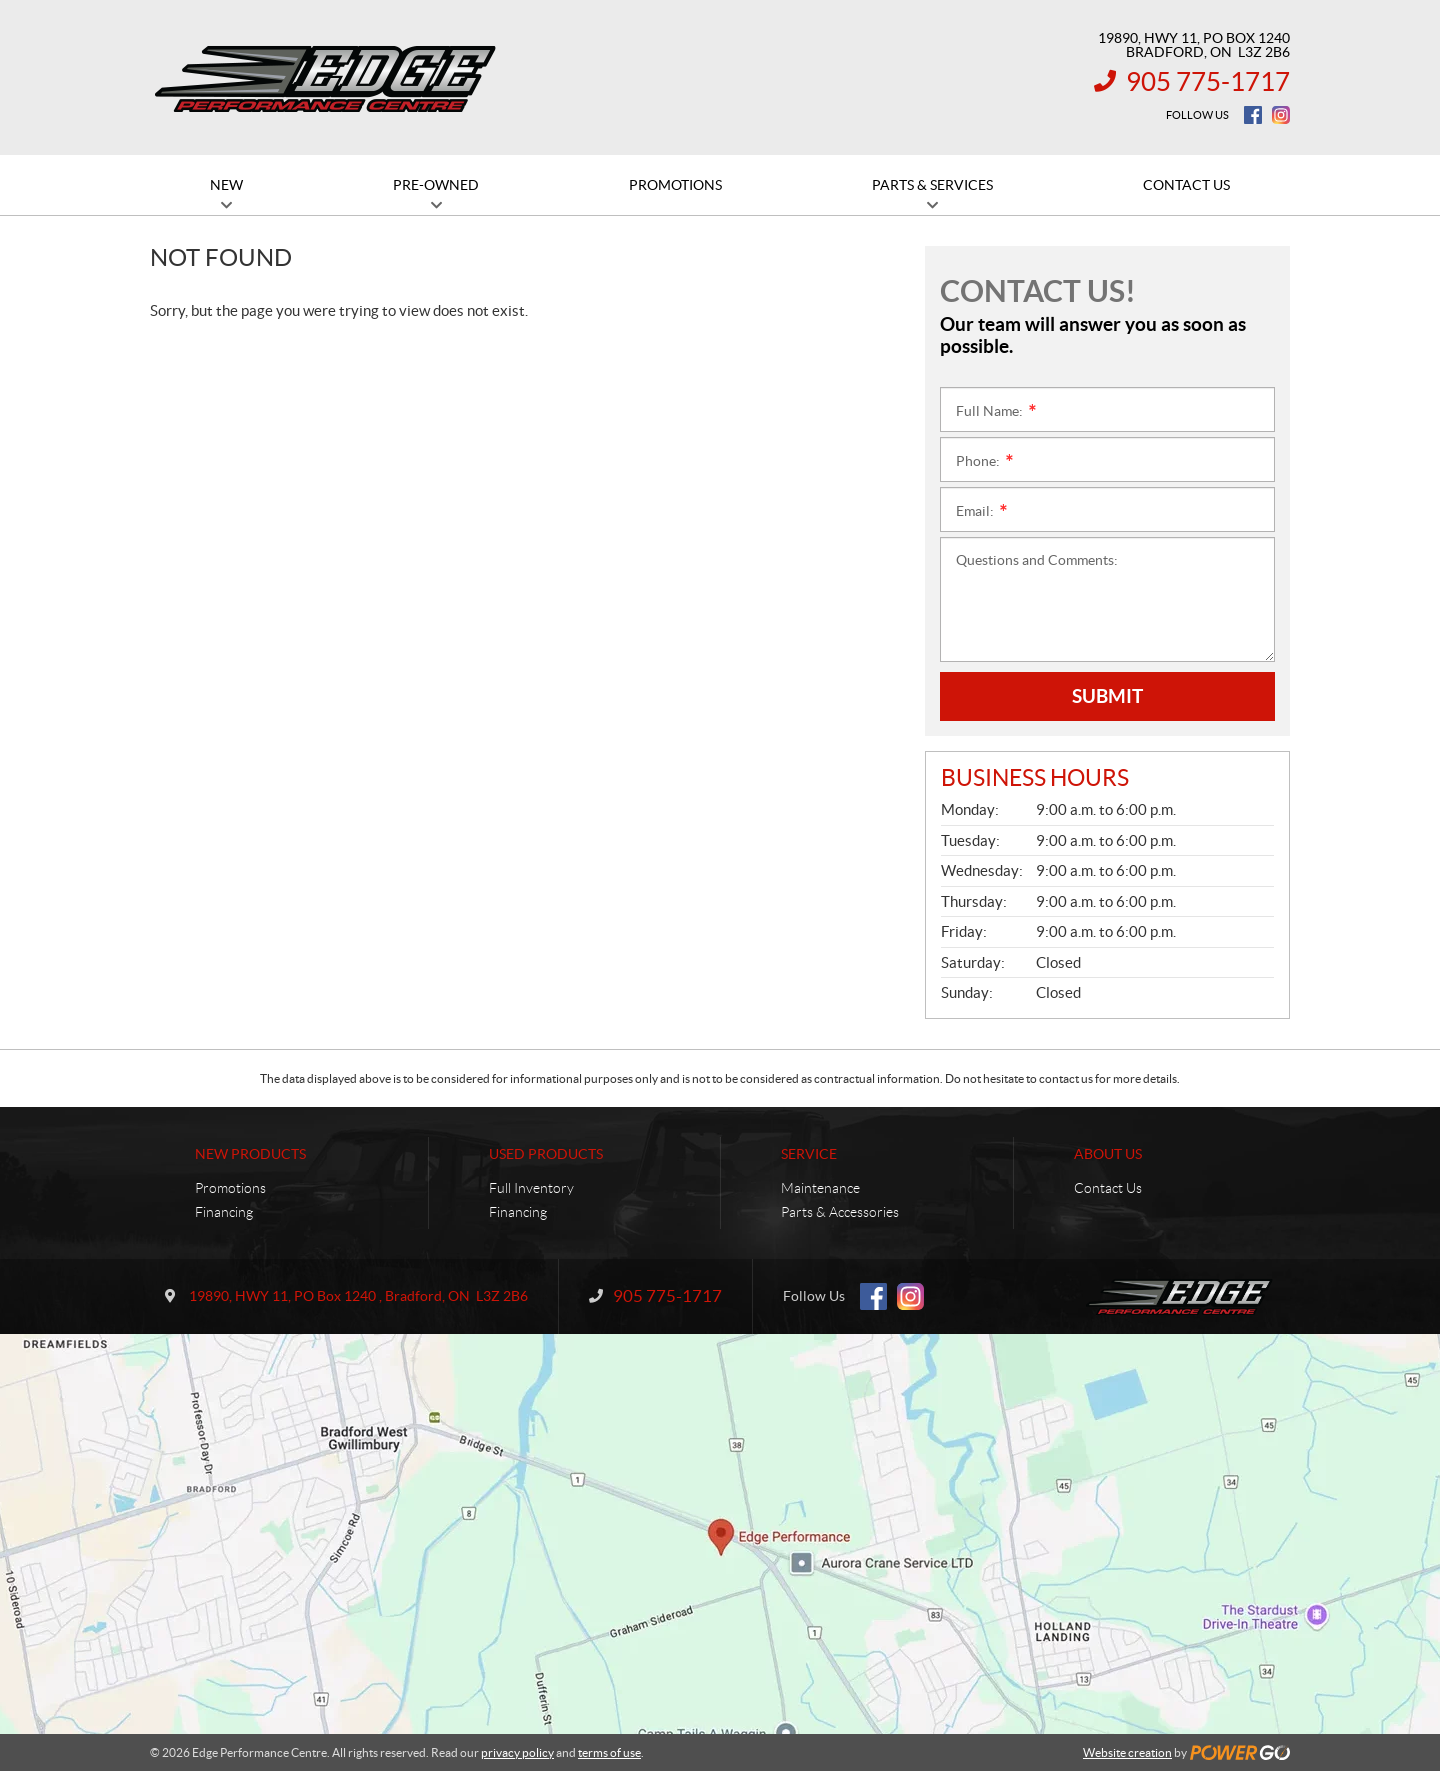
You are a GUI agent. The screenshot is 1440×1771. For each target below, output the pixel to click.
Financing (224, 1212)
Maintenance (820, 1188)
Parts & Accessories (840, 1212)
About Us (1108, 1154)
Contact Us (1108, 1188)
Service (809, 1154)
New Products (250, 1154)
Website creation (1127, 1752)
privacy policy (517, 1752)
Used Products (546, 1154)
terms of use (609, 1752)
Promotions (230, 1188)
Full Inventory (531, 1188)
